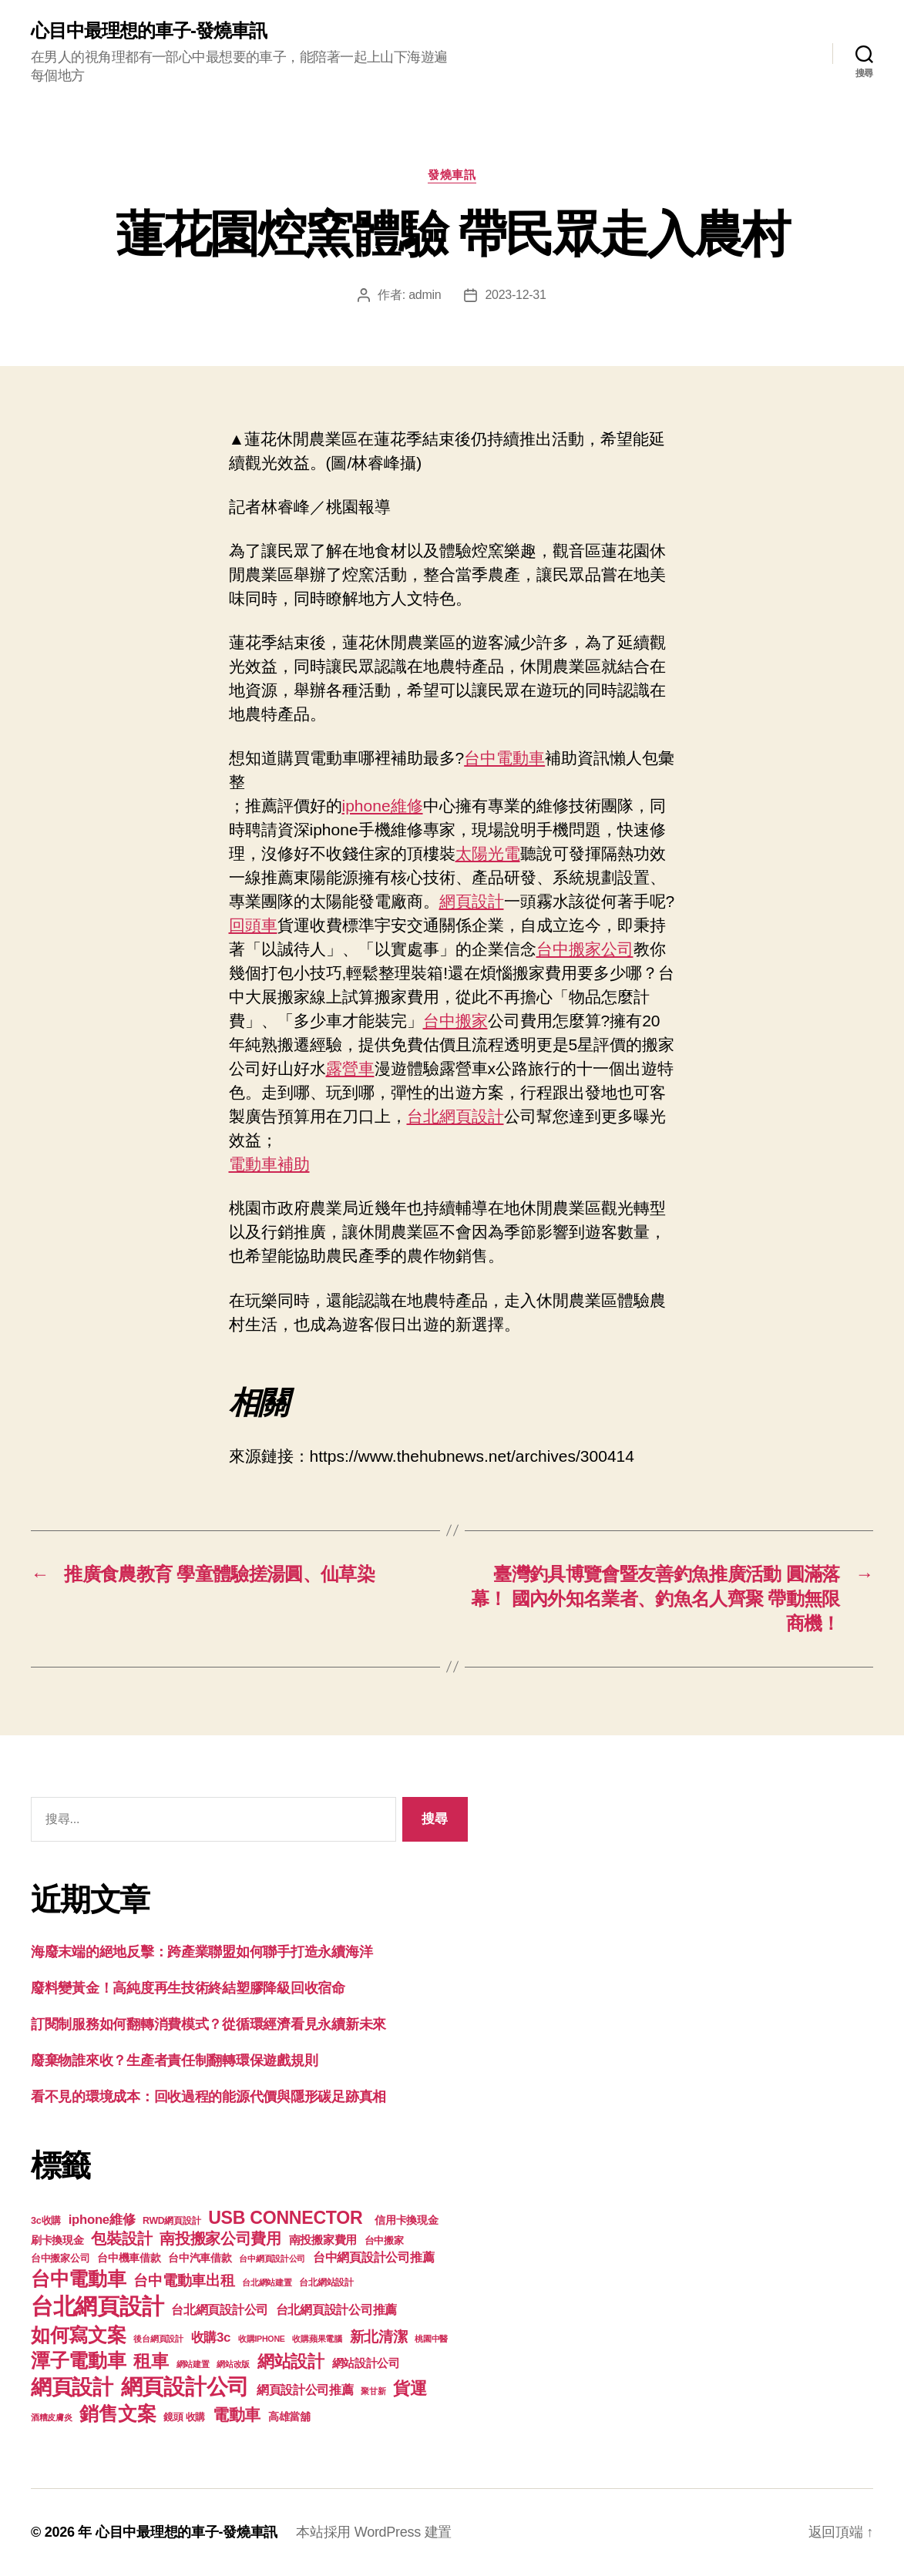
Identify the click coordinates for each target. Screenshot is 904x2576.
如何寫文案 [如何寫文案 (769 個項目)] (78, 2335)
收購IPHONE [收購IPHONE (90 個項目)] (261, 2338)
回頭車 (253, 925)
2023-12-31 (515, 294)
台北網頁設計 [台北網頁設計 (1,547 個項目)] (97, 2306)
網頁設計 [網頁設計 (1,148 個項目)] (72, 2387)
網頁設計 (471, 901)
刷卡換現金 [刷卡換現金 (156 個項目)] (57, 2240)
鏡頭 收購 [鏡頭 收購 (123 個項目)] (184, 2417)
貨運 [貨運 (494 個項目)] (409, 2388)
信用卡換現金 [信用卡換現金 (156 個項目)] (406, 2220)
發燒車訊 (452, 174)
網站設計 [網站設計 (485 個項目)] (290, 2361)
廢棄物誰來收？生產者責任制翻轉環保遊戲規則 (174, 2060)
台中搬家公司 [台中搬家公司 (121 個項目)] (60, 2258)
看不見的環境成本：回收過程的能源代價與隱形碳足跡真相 (208, 2096)
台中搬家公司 (584, 949)
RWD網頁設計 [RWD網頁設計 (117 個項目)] (171, 2220)
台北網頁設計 (455, 1116)
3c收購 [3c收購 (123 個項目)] (46, 2220)
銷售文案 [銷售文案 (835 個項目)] (117, 2413)
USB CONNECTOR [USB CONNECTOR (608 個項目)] (287, 2218)
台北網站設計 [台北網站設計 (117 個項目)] (326, 2282)
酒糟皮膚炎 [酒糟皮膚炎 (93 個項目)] (51, 2417)
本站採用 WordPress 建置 (374, 2532)
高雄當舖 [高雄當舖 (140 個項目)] (289, 2417)
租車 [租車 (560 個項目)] (150, 2361)
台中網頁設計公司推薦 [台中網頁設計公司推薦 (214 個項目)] (373, 2257)
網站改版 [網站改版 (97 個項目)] (233, 2364)
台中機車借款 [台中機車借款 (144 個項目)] (128, 2258)
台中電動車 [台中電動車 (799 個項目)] (78, 2278)
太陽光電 (487, 853)
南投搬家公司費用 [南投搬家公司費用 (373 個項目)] (220, 2238)
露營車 (350, 1068)
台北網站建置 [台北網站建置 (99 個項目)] (266, 2282)
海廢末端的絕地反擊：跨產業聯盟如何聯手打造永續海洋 (201, 1952)
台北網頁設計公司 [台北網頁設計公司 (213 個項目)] (219, 2309)
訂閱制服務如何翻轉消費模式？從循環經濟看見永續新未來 (208, 2024)
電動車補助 (269, 1164)
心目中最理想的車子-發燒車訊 (149, 31)
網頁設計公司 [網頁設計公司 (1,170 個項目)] (185, 2387)
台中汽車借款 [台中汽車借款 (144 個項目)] (199, 2258)
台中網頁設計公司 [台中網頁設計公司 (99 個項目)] (272, 2258)
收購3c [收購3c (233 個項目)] (211, 2337)
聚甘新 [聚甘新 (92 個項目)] (373, 2391)
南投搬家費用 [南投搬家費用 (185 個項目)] (323, 2239)
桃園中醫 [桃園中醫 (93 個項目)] (431, 2338)
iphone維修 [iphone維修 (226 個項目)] (102, 2219)
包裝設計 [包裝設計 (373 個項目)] (121, 2238)
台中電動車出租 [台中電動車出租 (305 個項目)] (183, 2280)
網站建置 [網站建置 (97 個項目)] (193, 2364)
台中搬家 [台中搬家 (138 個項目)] (384, 2240)
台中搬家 (455, 1020)
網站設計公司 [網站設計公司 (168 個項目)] (366, 2363)
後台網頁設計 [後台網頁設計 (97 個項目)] (158, 2338)
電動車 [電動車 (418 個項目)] (236, 2414)
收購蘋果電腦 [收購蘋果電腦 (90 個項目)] (316, 2338)
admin (424, 294)
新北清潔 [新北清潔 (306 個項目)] (379, 2337)
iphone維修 (382, 805)
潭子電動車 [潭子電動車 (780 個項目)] (78, 2360)
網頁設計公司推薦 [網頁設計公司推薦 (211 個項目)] (305, 2389)
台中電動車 (504, 758)
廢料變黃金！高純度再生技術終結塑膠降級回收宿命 (188, 1988)
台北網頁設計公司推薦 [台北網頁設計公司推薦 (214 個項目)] (336, 2309)
